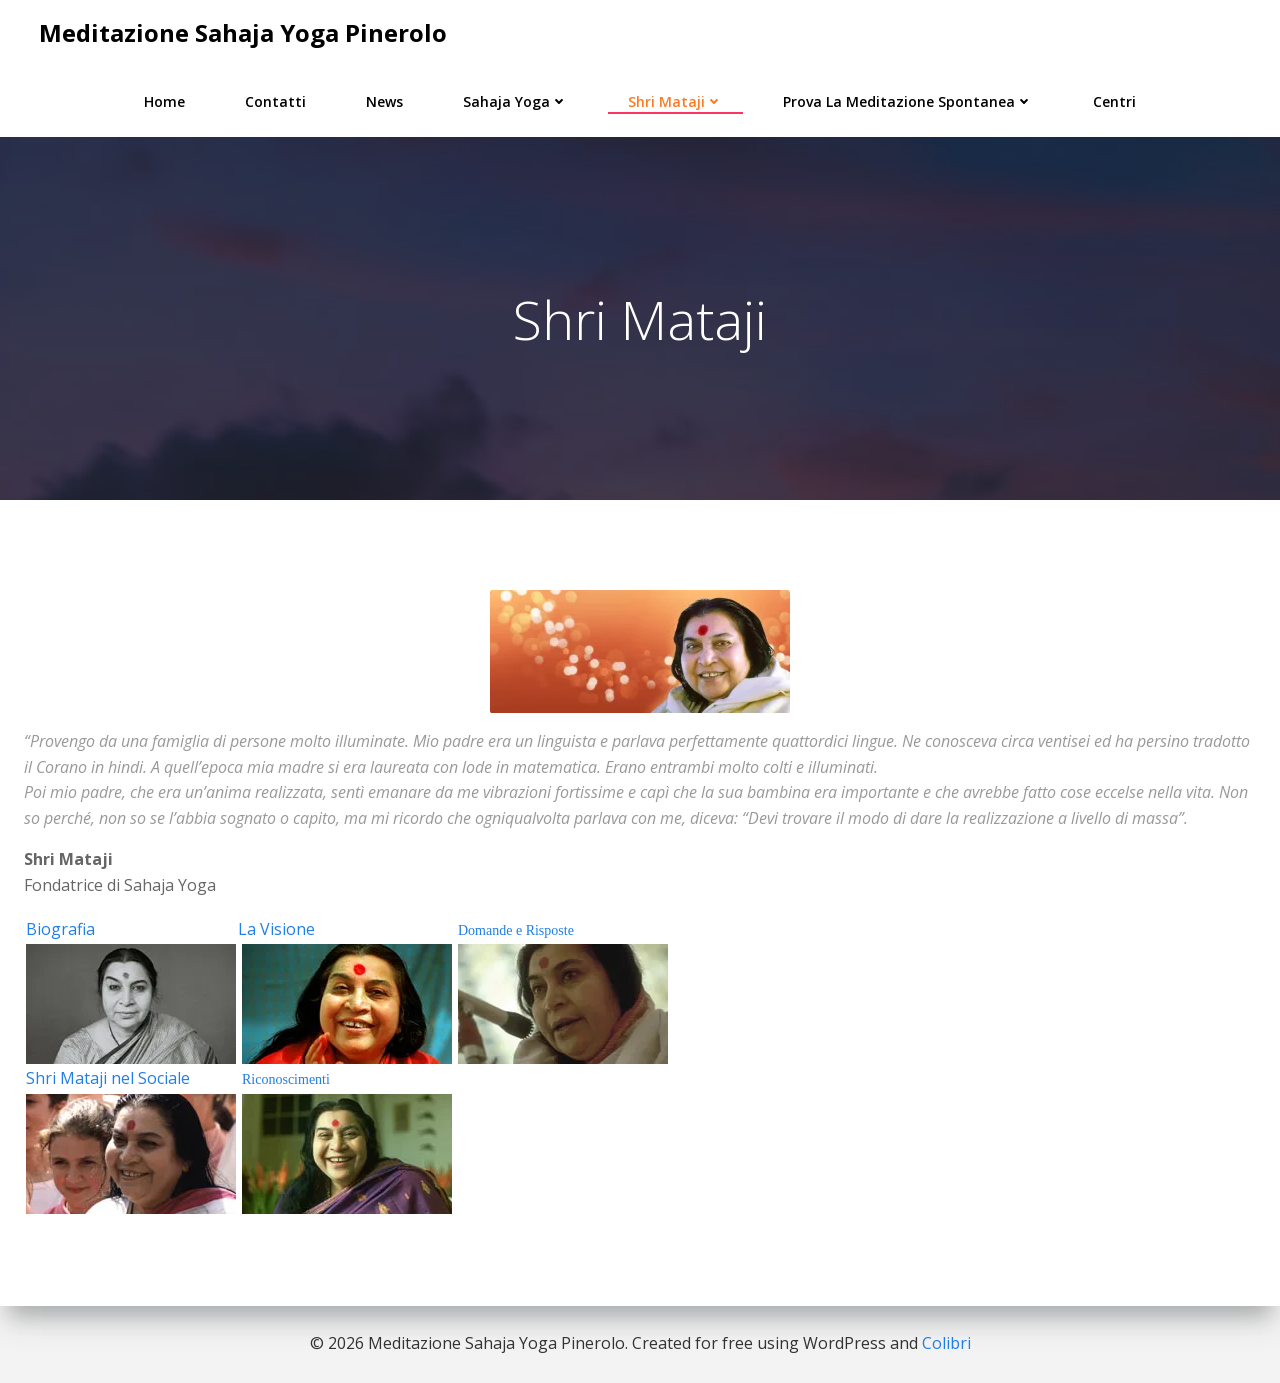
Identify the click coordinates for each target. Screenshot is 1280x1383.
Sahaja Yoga (515, 101)
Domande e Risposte (516, 930)
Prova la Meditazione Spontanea (908, 101)
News (384, 101)
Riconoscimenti (286, 1079)
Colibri (946, 1343)
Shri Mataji (675, 101)
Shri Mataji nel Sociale (108, 1078)
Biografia (60, 929)
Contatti (275, 101)
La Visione (276, 929)
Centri (1114, 101)
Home (164, 101)
